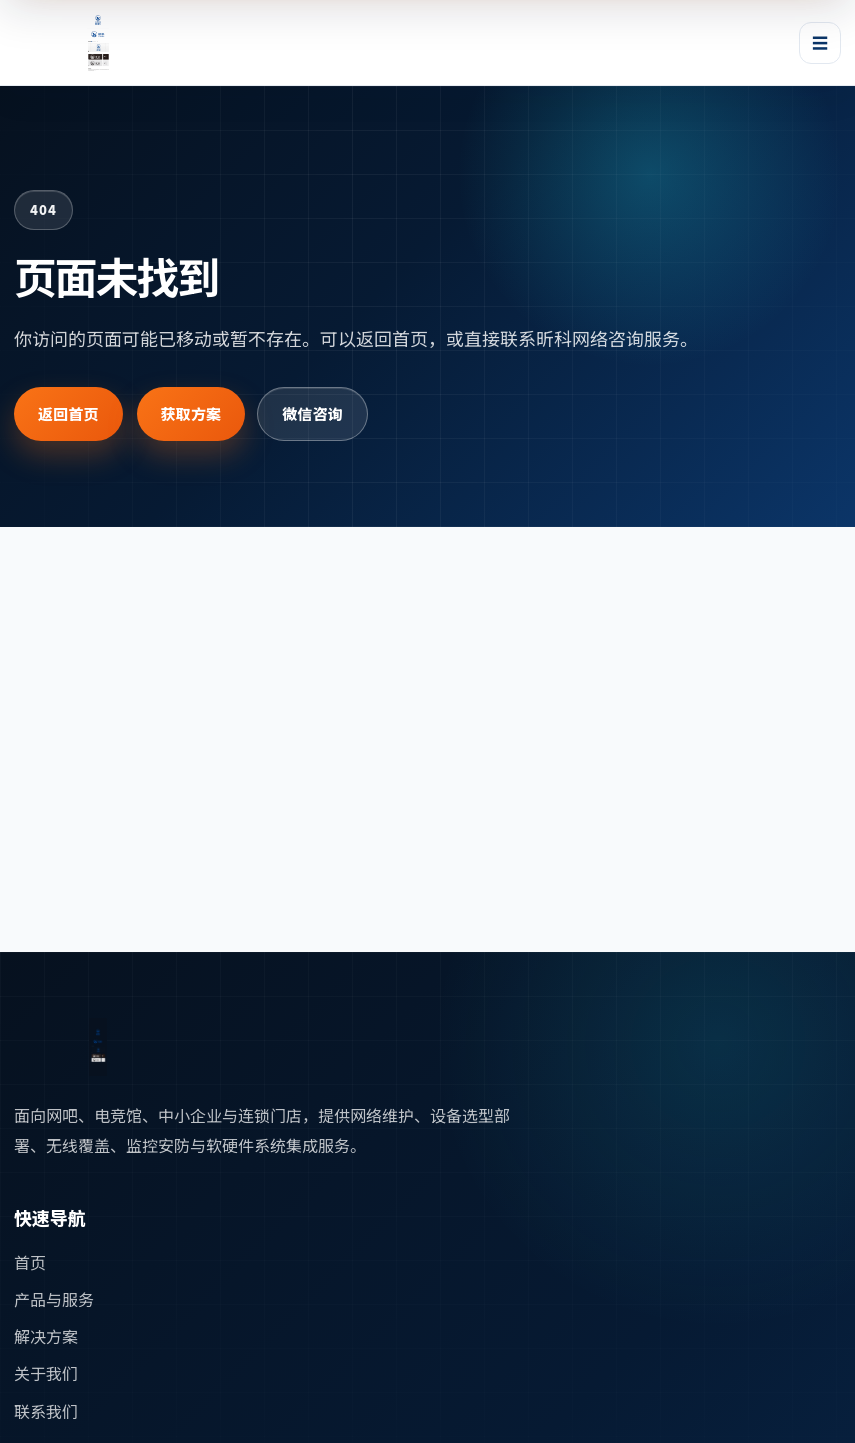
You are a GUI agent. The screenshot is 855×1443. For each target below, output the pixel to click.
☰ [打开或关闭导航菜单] (820, 42)
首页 (30, 1262)
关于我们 (46, 1373)
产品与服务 (54, 1299)
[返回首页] (108, 1047)
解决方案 (46, 1336)
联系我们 (46, 1411)
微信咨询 (312, 413)
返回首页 (68, 413)
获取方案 (191, 413)
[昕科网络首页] (108, 43)
